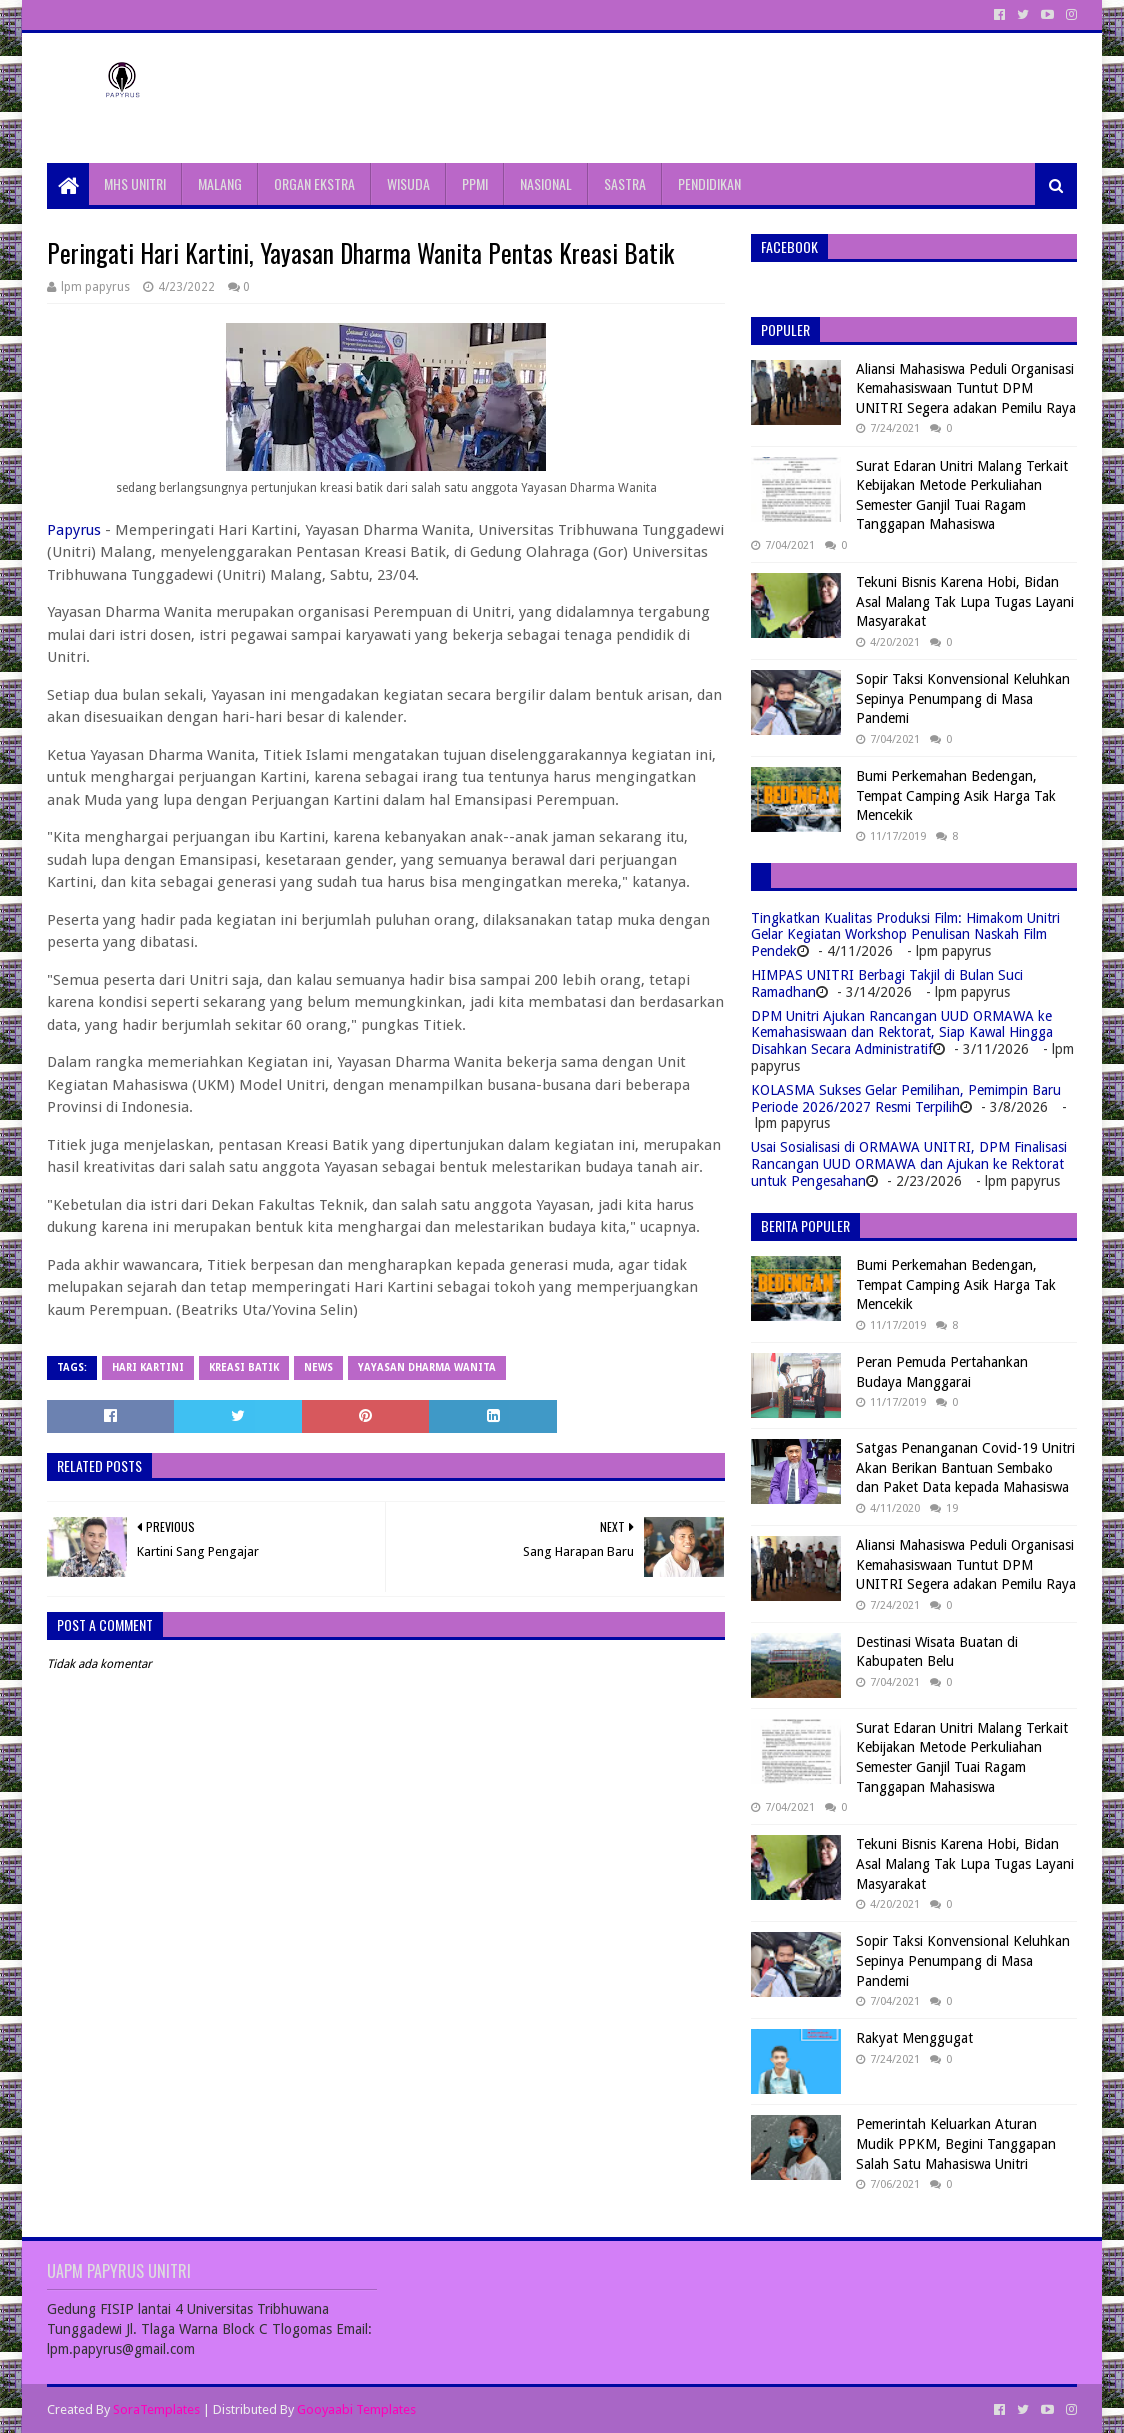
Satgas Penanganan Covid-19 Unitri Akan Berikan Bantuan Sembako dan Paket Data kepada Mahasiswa (965, 1467)
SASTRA (625, 183)
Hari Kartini (148, 1367)
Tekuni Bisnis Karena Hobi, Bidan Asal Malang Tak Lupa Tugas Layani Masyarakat (965, 601)
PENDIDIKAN (709, 183)
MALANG (220, 183)
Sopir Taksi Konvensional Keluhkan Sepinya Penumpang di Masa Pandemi (963, 698)
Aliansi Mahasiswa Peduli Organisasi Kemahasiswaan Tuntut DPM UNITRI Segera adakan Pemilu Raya (966, 388)
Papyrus (74, 530)
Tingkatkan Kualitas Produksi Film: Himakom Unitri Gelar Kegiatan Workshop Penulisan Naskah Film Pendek (905, 935)
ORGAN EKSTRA (314, 183)
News (318, 1367)
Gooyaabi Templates (356, 2409)
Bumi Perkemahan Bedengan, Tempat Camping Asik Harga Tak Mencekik (956, 795)
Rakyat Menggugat (914, 2038)
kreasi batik (244, 1367)
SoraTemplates (156, 2409)
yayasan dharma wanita (427, 1367)
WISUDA (408, 183)
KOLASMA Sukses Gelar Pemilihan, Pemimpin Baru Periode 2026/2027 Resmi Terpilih (906, 1098)
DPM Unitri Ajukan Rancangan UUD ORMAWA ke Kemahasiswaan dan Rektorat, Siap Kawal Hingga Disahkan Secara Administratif (902, 1033)
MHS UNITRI (135, 183)
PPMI (475, 183)
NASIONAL (546, 183)
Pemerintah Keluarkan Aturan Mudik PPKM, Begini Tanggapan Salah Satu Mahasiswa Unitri (956, 2143)
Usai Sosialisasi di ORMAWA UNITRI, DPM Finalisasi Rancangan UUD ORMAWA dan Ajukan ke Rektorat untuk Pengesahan (909, 1164)
